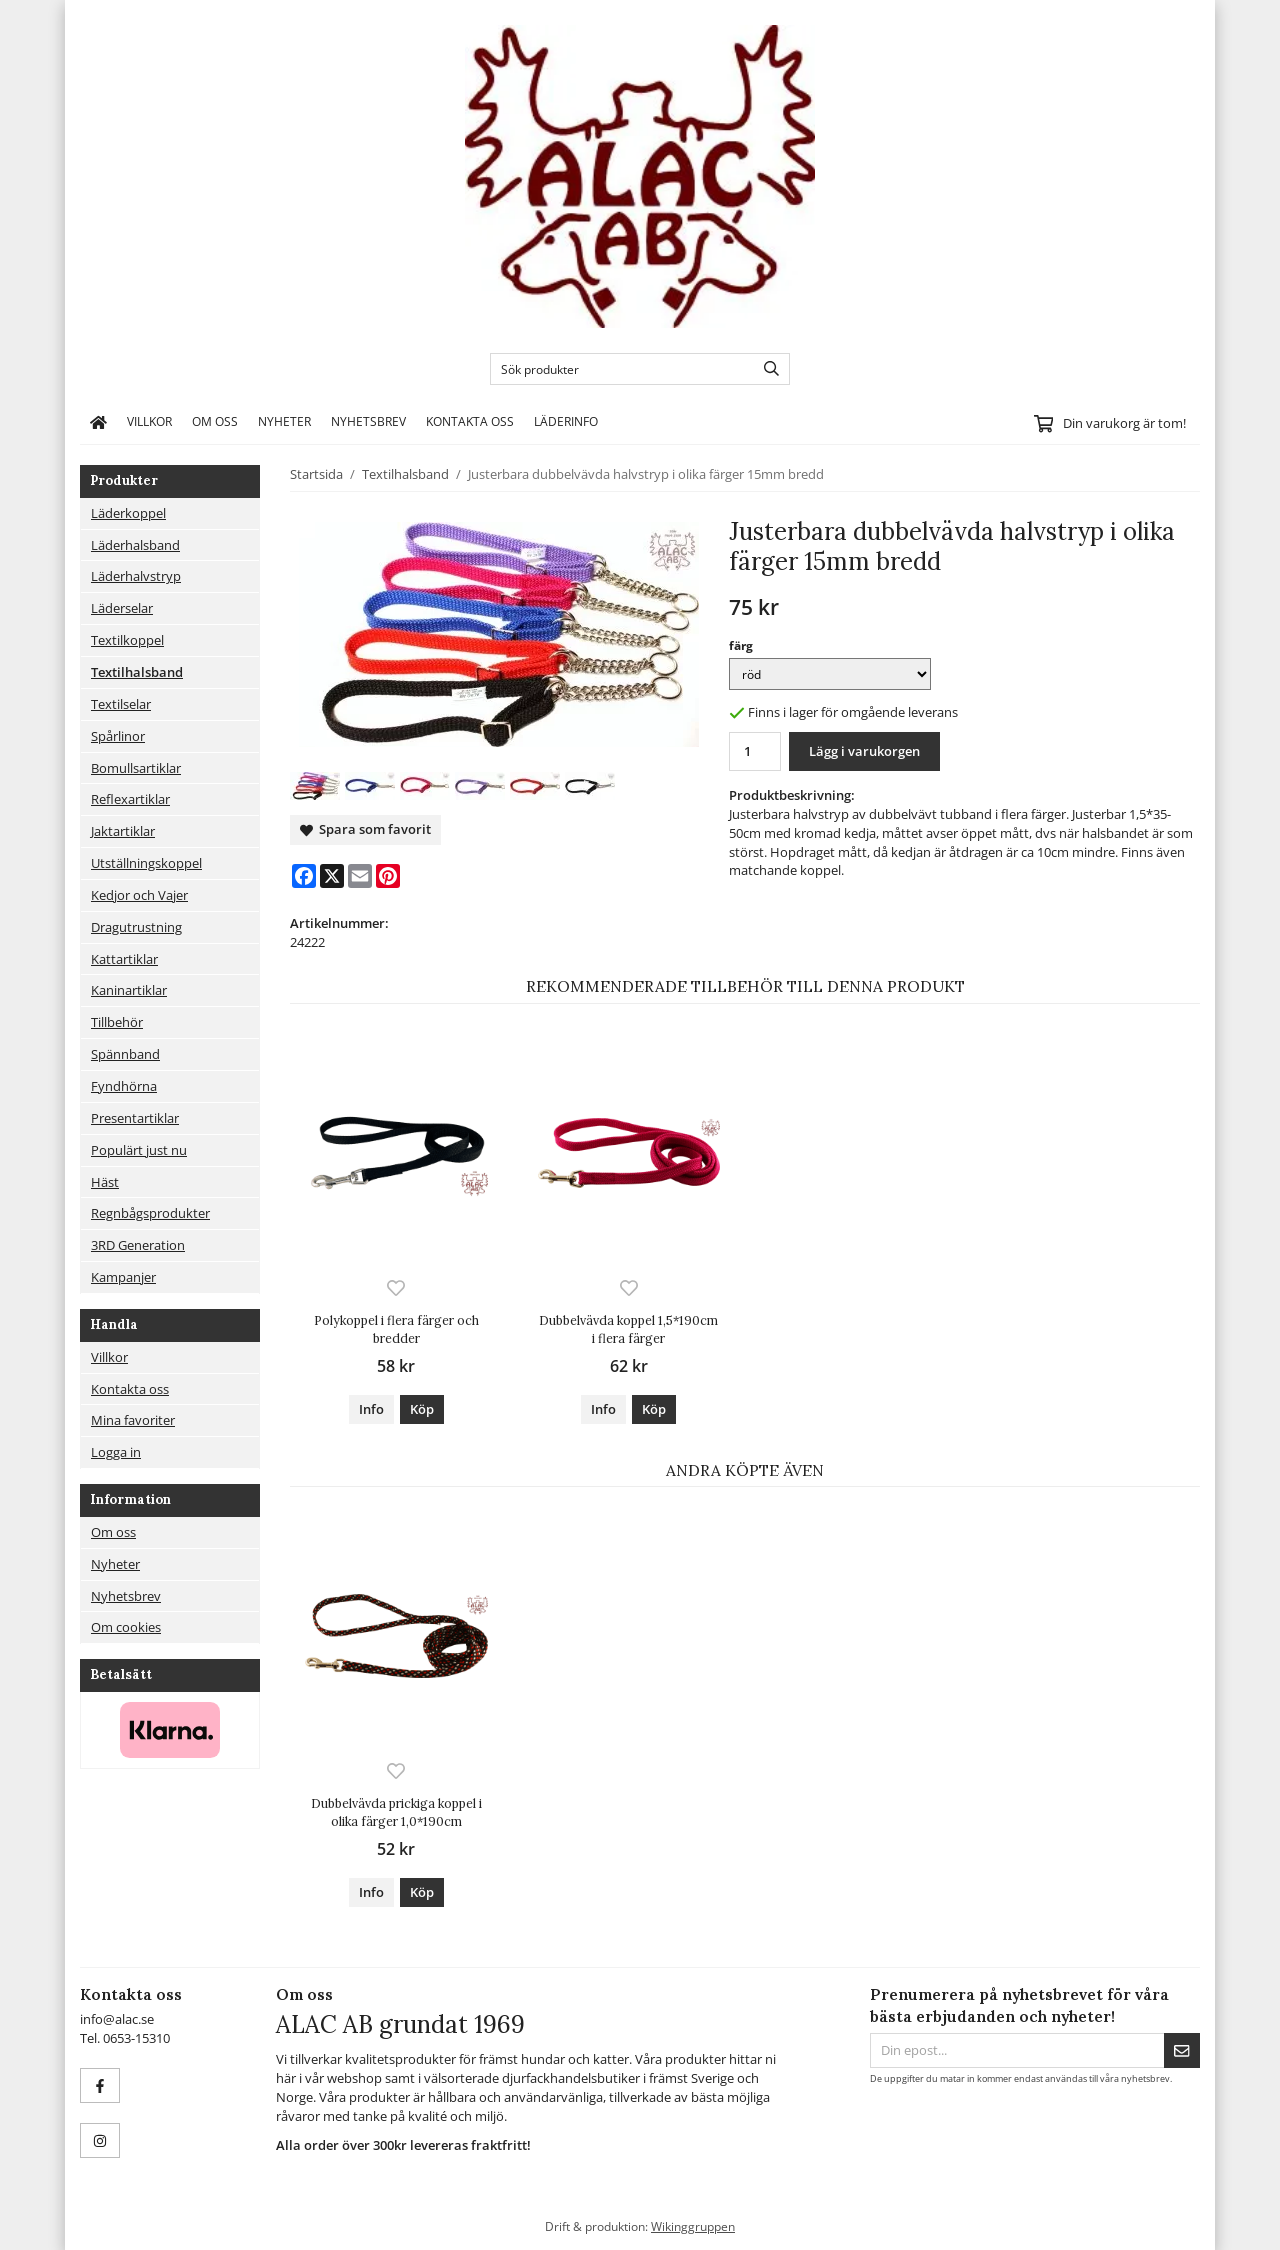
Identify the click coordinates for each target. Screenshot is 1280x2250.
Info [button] (371, 1409)
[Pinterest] (388, 876)
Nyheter (284, 421)
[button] (422, 1409)
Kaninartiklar (129, 990)
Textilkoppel (127, 640)
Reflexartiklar (130, 799)
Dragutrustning (136, 927)
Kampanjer (123, 1277)
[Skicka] (1182, 2050)
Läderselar (122, 608)
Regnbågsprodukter (150, 1213)
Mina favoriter (133, 1420)
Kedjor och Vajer (139, 895)
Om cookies (126, 1627)
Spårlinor (118, 736)
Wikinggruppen (693, 2226)
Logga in (116, 1452)
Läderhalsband (135, 545)
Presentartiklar (135, 1118)
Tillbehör (117, 1022)
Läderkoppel (128, 513)
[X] (332, 876)
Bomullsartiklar (136, 768)
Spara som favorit (365, 829)
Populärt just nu (139, 1150)
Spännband (125, 1054)
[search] (766, 369)
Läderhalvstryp (136, 576)
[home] (98, 422)
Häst (105, 1182)
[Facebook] (304, 876)
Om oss (215, 421)
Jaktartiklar (123, 831)
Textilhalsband (137, 672)
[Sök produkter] (617, 369)
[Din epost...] (1017, 2050)
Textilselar (121, 704)
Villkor (149, 421)
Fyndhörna (124, 1086)
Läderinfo (566, 421)
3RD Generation (138, 1245)
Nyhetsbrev (368, 421)
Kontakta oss (470, 421)
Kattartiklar (124, 959)
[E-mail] (360, 876)
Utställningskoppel (146, 863)
